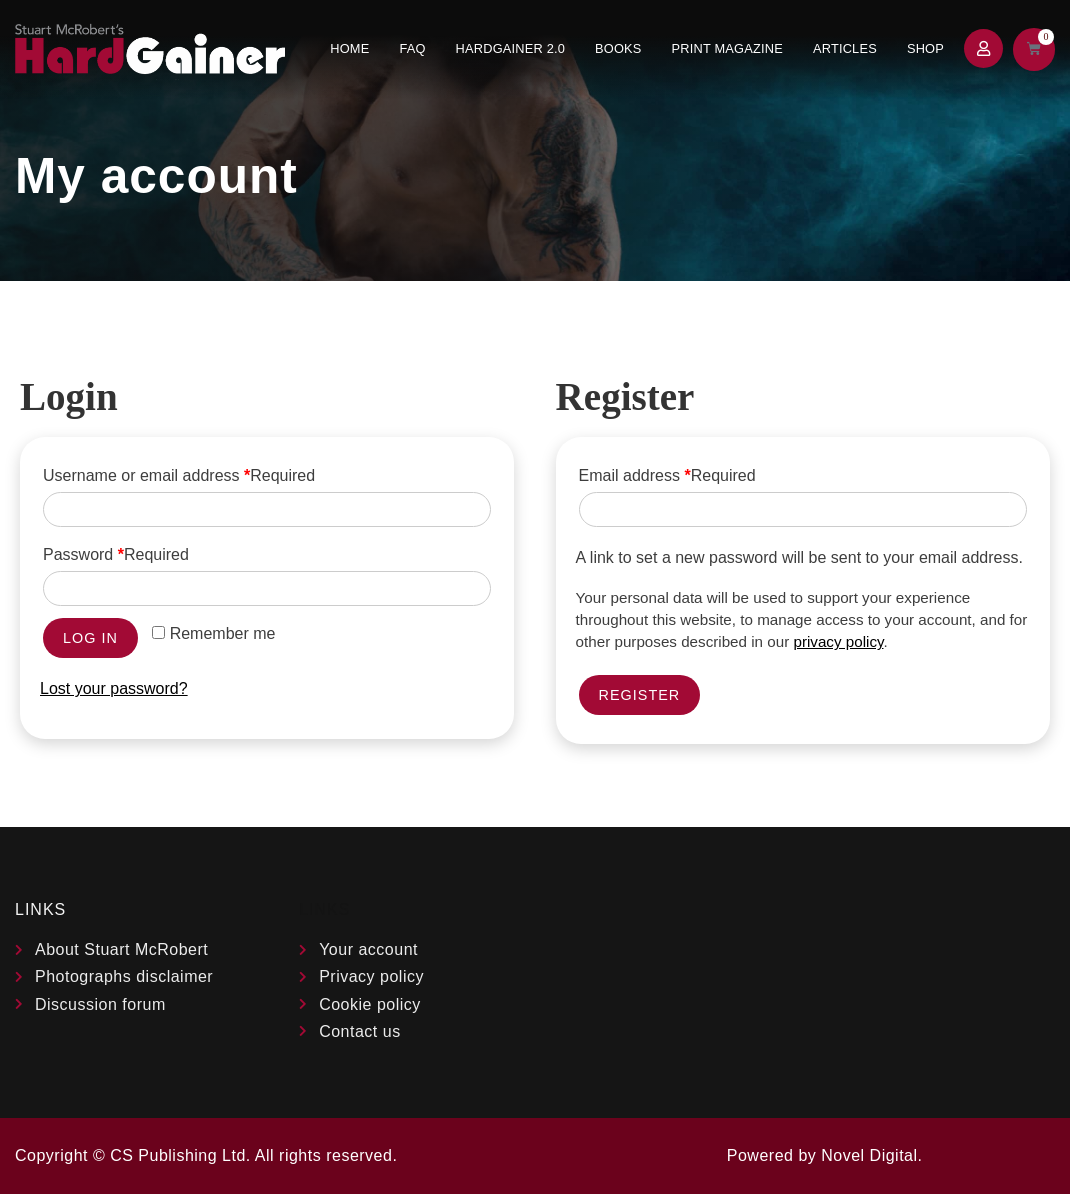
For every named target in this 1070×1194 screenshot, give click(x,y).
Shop (925, 48)
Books (618, 48)
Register (640, 695)
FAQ (412, 48)
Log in (90, 638)
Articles (845, 48)
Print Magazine (727, 48)
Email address (667, 475)
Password (116, 554)
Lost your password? (114, 688)
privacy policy (838, 641)
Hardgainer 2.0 (510, 48)
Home (349, 48)
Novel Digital (869, 1155)
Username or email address (179, 475)
